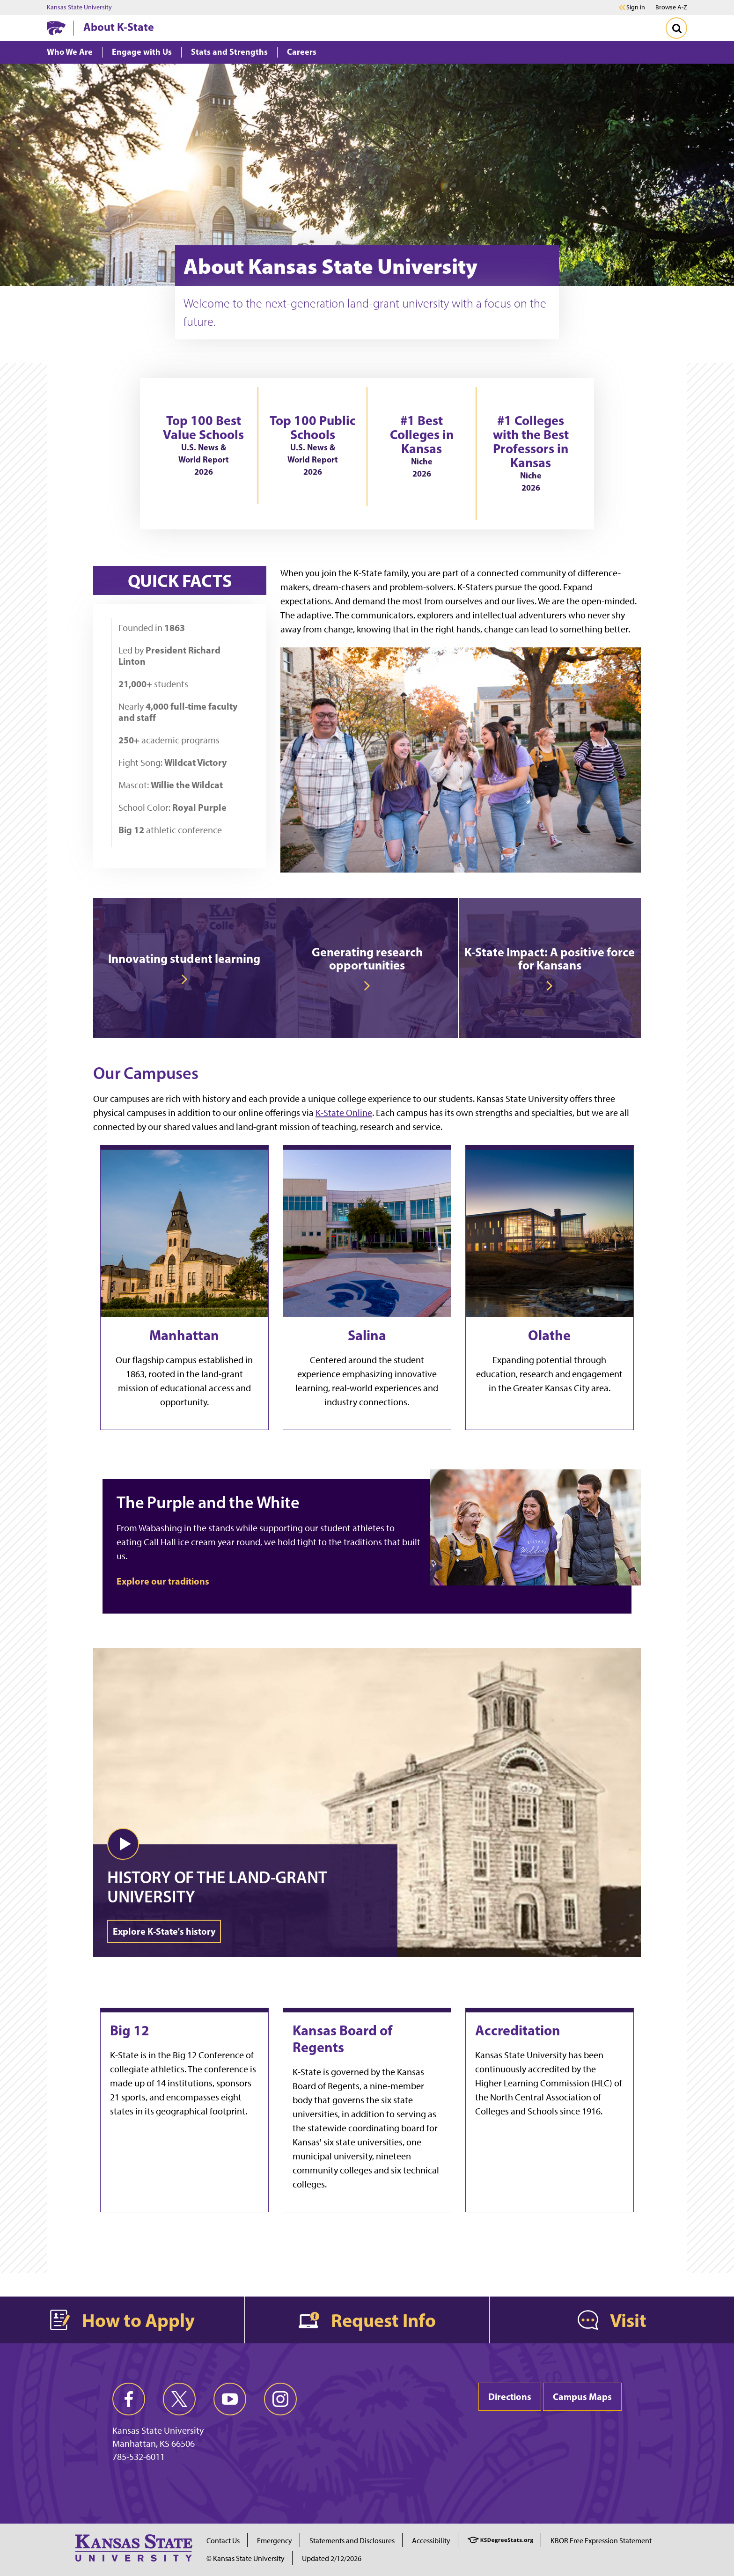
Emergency (274, 2540)
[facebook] (128, 2399)
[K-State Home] (56, 27)
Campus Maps (582, 2396)
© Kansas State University (245, 2558)
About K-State (118, 27)
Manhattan (184, 1335)
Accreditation (517, 2030)
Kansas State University (79, 7)
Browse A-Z (671, 7)
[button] (123, 1844)
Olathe (549, 1335)
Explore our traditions (163, 1581)
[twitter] (179, 2399)
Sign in (635, 7)
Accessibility (431, 2540)
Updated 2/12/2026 (331, 2558)
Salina (367, 1335)
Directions (509, 2396)
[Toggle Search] (676, 28)
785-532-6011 (138, 2456)
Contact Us (223, 2540)
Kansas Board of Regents (342, 2038)
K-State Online (344, 1112)
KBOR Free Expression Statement (601, 2540)
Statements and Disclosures (352, 2540)
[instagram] (280, 2399)
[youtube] (229, 2399)
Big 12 (129, 2030)
